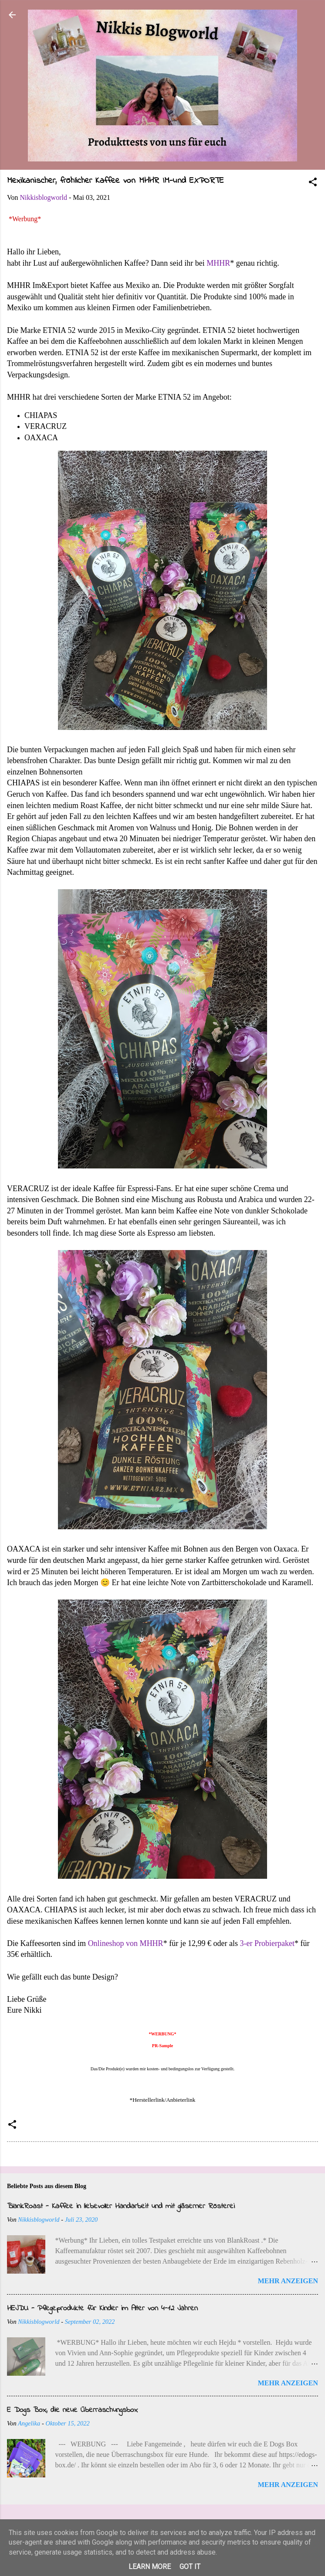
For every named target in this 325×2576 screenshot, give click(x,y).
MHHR (218, 263)
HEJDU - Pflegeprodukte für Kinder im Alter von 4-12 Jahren (102, 2308)
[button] (313, 183)
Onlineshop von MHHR (125, 1943)
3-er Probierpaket (267, 1943)
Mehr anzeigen (288, 2281)
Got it (189, 2566)
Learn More (150, 2566)
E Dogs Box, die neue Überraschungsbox (72, 2410)
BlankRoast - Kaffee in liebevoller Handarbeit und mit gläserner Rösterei (121, 2206)
